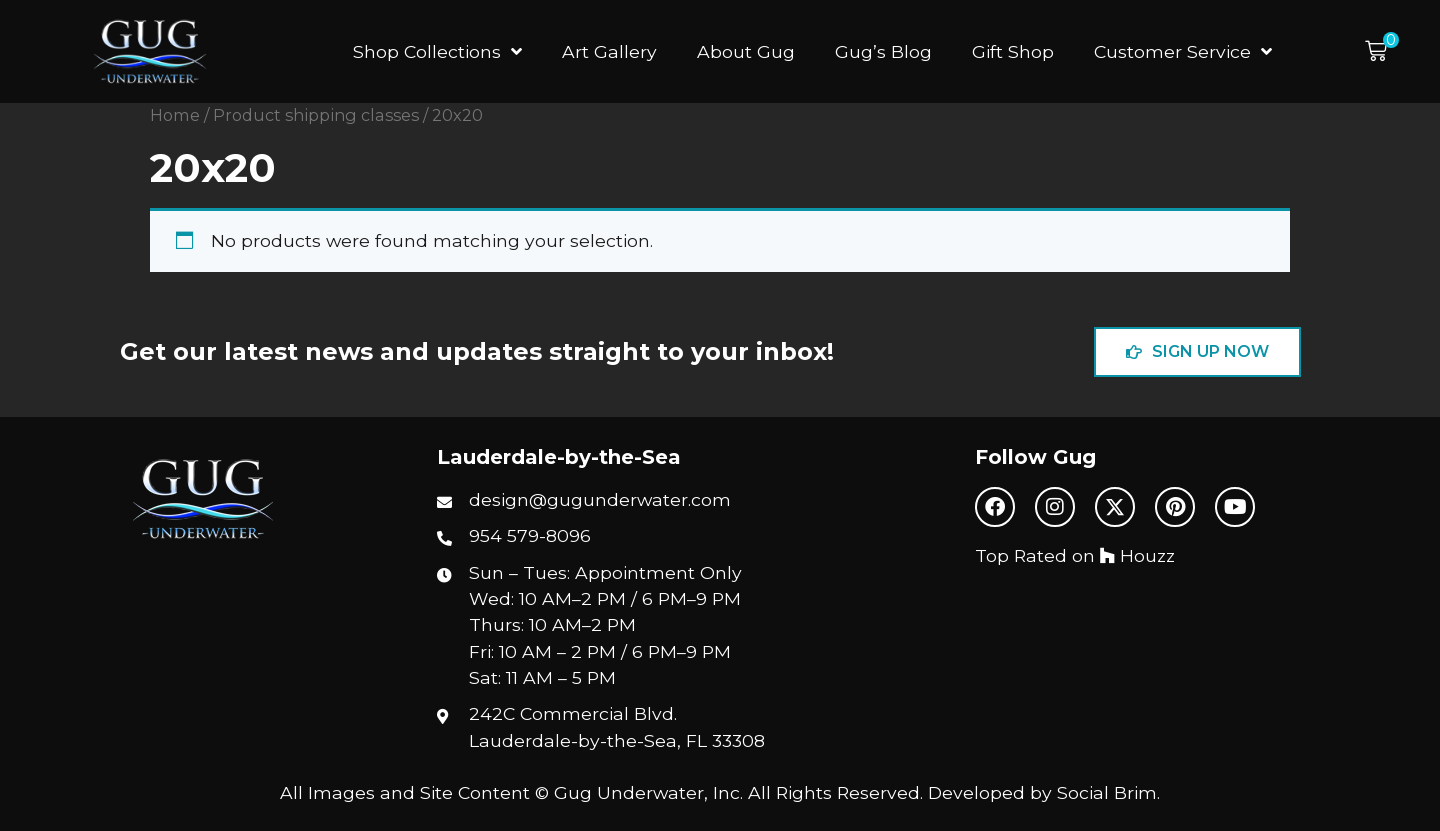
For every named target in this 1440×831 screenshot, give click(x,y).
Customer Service (1183, 52)
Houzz (1137, 555)
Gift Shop (1013, 51)
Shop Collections (437, 52)
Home (175, 115)
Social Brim (1107, 792)
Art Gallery (609, 51)
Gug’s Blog (883, 51)
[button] (1382, 51)
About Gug (746, 51)
